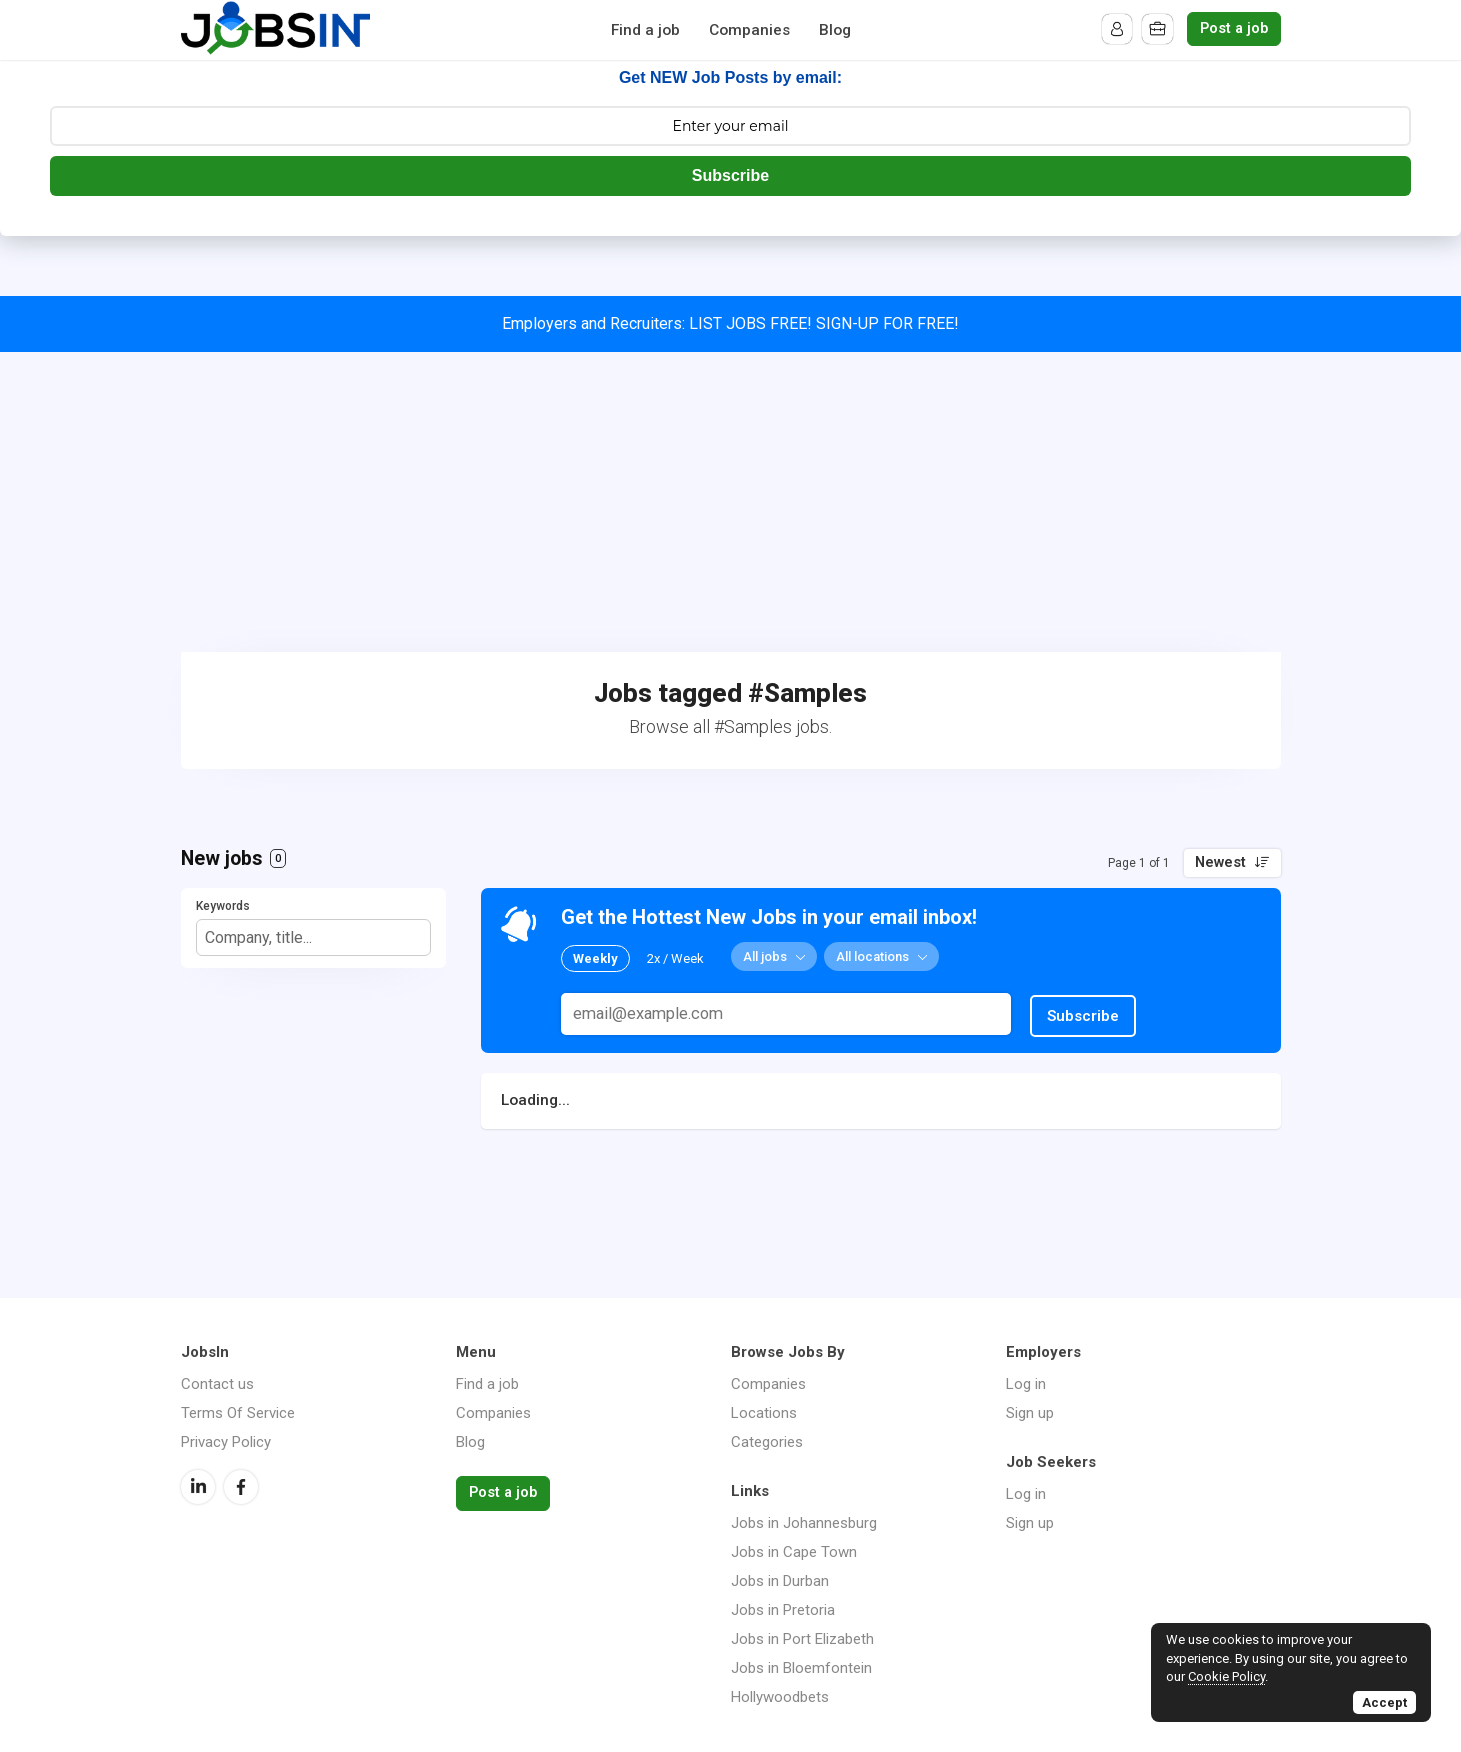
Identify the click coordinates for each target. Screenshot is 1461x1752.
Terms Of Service (238, 1413)
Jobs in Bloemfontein (801, 1668)
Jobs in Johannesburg (804, 1523)
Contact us (217, 1384)
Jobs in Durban (780, 1581)
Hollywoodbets (780, 1697)
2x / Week (675, 957)
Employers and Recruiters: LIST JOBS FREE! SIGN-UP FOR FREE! (730, 323)
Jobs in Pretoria (783, 1610)
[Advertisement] (731, 502)
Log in (1026, 1384)
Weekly (595, 957)
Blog (835, 30)
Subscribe (730, 175)
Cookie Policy (1226, 1676)
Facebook (241, 1487)
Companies (749, 30)
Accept (1384, 1702)
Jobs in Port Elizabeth (802, 1639)
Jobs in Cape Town (794, 1552)
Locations (764, 1413)
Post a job (1234, 28)
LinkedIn (198, 1487)
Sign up (1030, 1413)
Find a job (645, 30)
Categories (767, 1442)
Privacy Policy (226, 1442)
